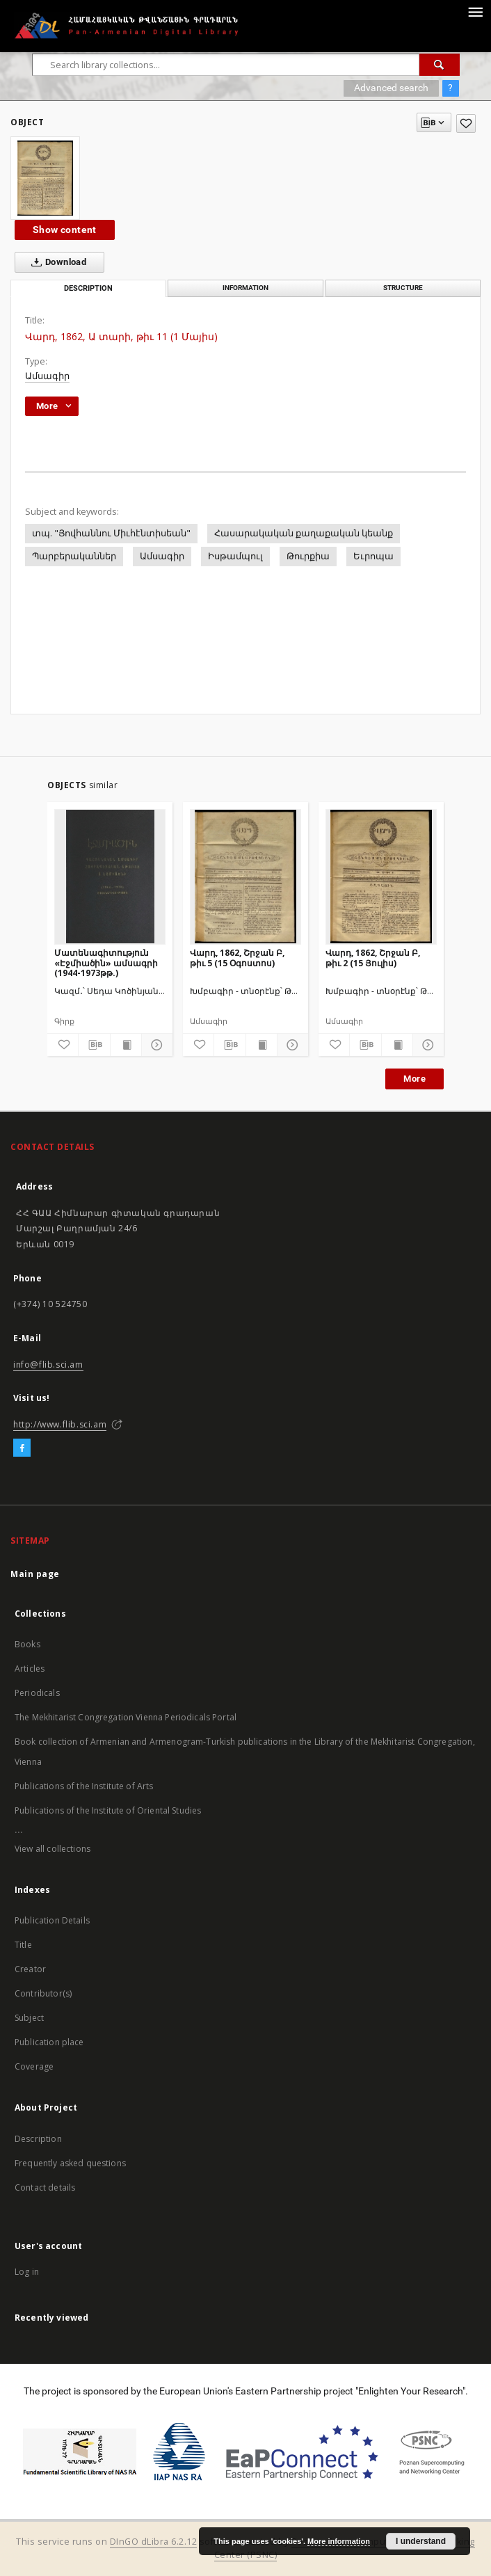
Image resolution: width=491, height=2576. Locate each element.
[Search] (439, 65)
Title (23, 1945)
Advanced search (391, 87)
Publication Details (52, 1920)
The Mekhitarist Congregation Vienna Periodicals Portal (125, 1717)
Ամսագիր (47, 376)
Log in (27, 2272)
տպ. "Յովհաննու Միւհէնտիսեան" (111, 533)
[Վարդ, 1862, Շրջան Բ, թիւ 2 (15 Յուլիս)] (381, 876)
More (414, 1078)
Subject (29, 2018)
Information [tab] (245, 287)
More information (338, 2541)
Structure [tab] (403, 287)
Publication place (49, 2042)
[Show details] (155, 1045)
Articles (30, 1668)
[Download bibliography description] (94, 1045)
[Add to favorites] (466, 123)
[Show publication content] (126, 1045)
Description (38, 2139)
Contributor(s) (43, 1993)
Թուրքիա (308, 556)
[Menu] (475, 11)
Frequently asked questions (70, 2163)
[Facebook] (22, 1448)
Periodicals (37, 1693)
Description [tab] (88, 288)
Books (27, 1644)
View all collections (52, 1849)
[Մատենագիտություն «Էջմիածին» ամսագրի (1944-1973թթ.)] (110, 876)
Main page (35, 1574)
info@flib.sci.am (48, 1364)
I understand (421, 2541)
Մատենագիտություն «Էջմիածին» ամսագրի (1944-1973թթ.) (106, 962)
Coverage (34, 2066)
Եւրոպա (373, 556)
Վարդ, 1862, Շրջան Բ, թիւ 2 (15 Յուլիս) (372, 957)
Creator (30, 1969)
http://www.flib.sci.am (59, 1424)
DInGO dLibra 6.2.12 (154, 2541)
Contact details (45, 2187)
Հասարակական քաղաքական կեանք (303, 533)
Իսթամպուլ (235, 556)
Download (56, 262)
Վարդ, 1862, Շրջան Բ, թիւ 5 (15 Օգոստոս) (237, 957)
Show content (65, 229)
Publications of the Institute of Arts (84, 1786)
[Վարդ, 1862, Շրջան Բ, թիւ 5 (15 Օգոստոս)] (245, 876)
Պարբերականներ (74, 556)
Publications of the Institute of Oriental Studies (108, 1810)
